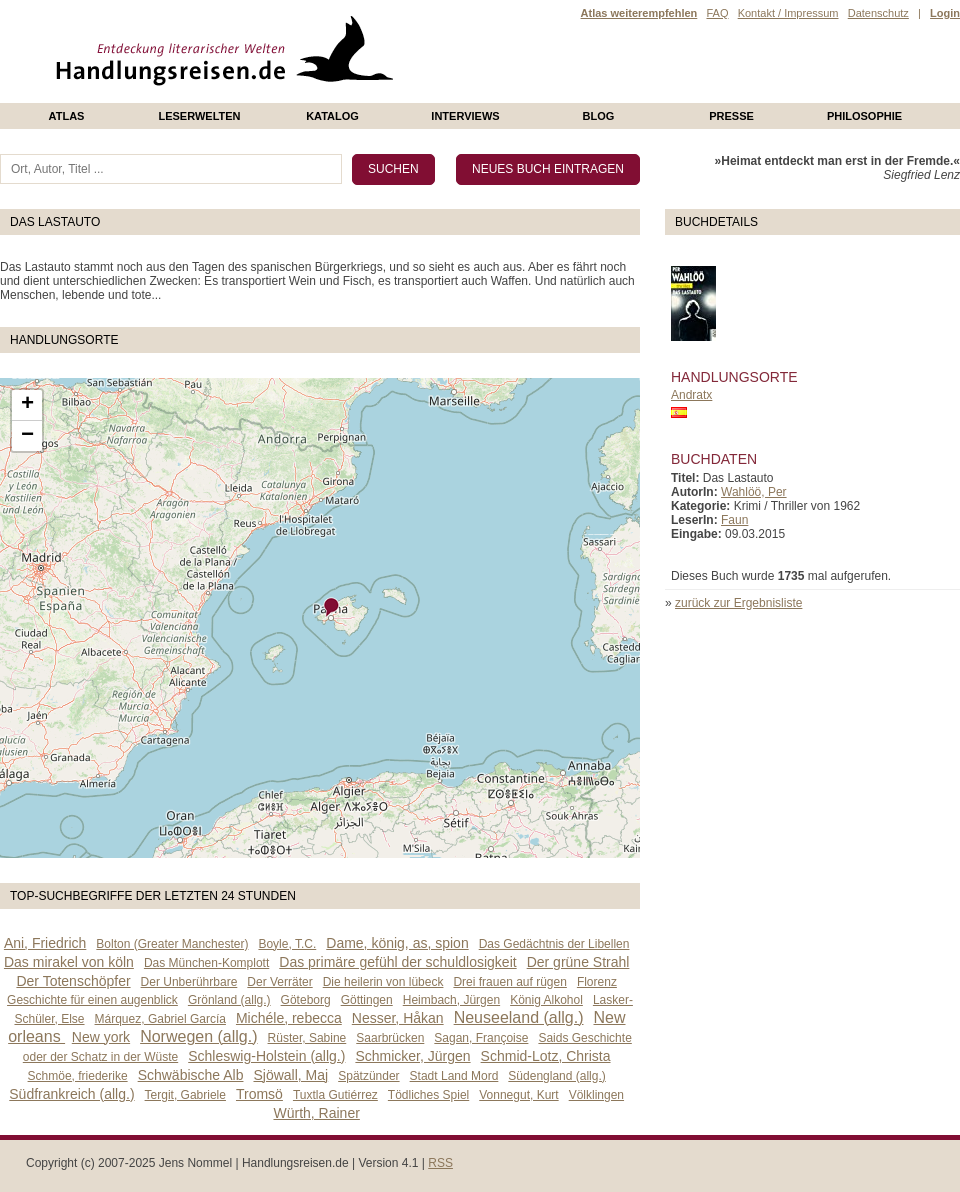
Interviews (465, 116)
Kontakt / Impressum (788, 13)
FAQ (717, 13)
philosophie (864, 116)
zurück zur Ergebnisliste (738, 603)
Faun (734, 520)
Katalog (332, 116)
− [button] (27, 436)
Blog (599, 116)
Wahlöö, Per (754, 492)
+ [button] (27, 405)
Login (945, 13)
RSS (440, 1163)
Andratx (691, 395)
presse (731, 116)
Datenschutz (878, 13)
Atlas (67, 116)
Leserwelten (199, 116)
